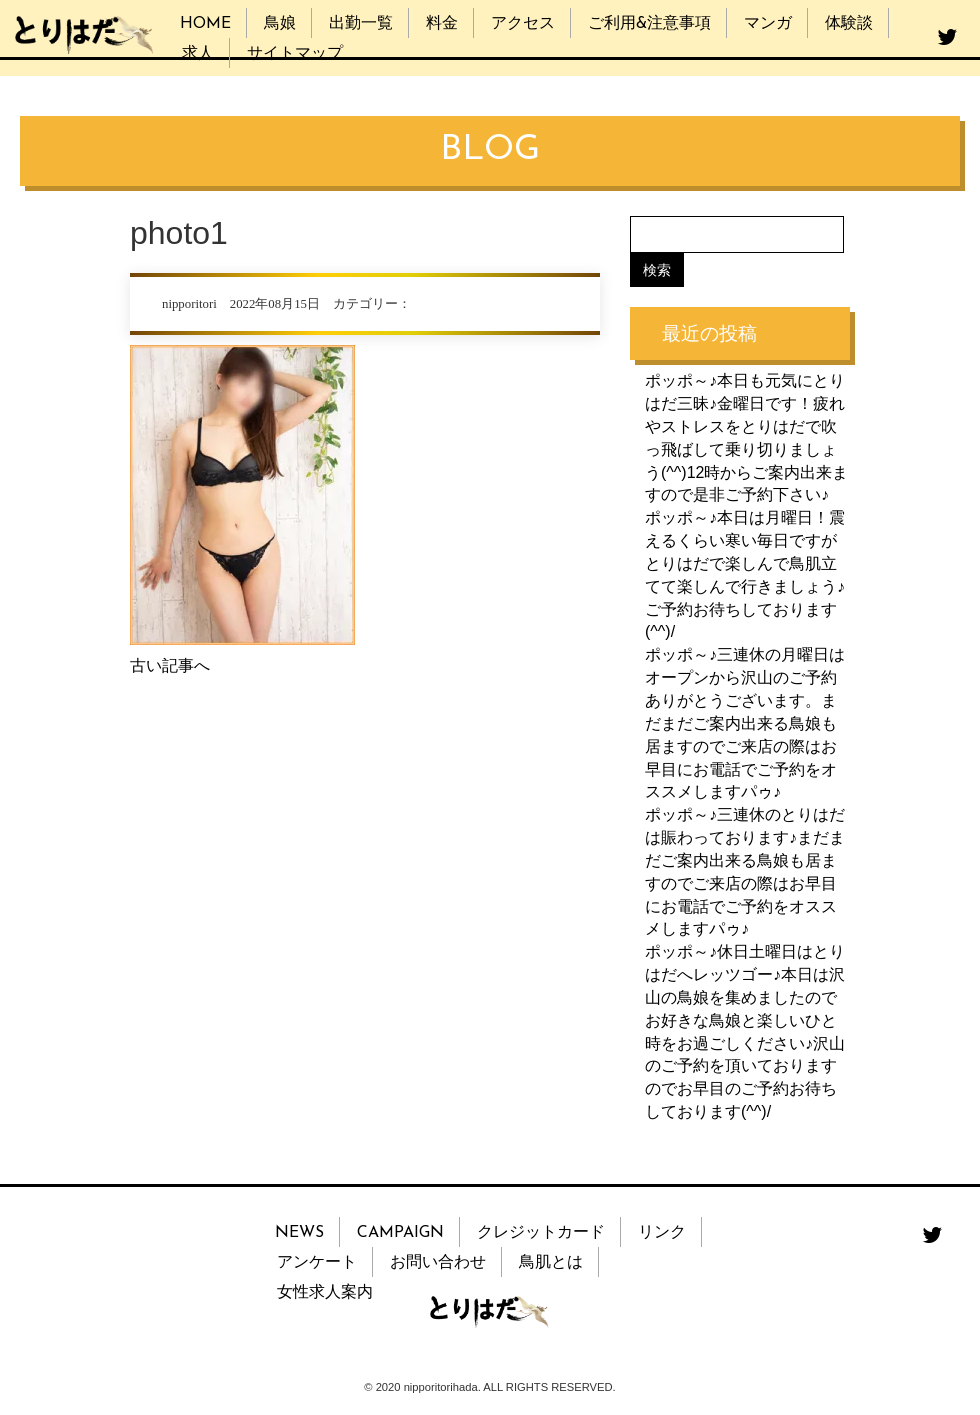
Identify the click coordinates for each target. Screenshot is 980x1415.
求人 (198, 54)
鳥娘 (280, 24)
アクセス (523, 24)
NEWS (299, 1233)
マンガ (768, 24)
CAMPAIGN (400, 1233)
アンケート (317, 1263)
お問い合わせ (438, 1263)
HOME (205, 24)
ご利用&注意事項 (649, 24)
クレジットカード (541, 1233)
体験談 (849, 24)
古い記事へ (170, 665)
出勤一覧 (361, 24)
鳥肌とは (551, 1263)
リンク (662, 1233)
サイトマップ (295, 54)
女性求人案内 (325, 1293)
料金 (442, 24)
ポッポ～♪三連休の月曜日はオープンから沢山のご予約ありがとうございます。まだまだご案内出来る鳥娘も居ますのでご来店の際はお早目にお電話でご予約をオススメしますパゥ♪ (745, 723)
